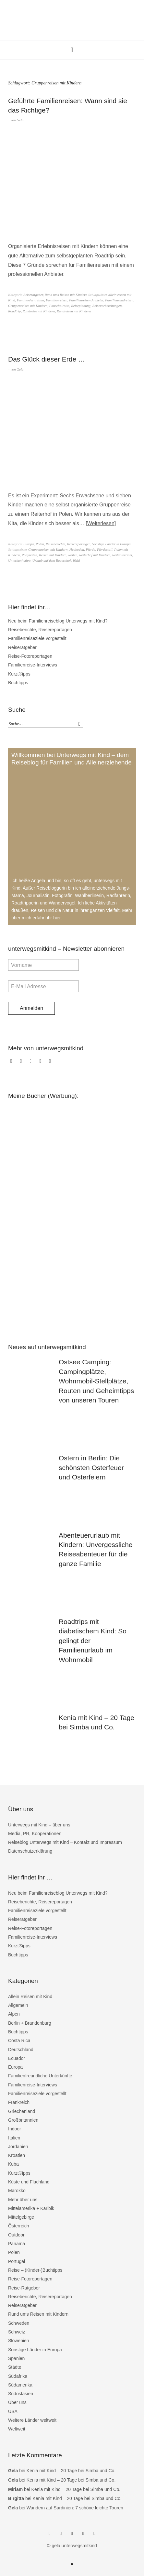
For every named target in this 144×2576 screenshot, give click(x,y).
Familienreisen (56, 300)
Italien (14, 2137)
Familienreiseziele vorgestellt (37, 638)
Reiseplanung (80, 306)
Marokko (17, 2190)
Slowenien (18, 2340)
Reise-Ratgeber (24, 2287)
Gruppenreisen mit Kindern (27, 306)
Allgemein (18, 2005)
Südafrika (17, 2376)
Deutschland (20, 2049)
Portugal (16, 2261)
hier (57, 917)
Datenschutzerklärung (30, 1851)
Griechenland (21, 2111)
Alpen (14, 2014)
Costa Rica (19, 2040)
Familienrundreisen (119, 300)
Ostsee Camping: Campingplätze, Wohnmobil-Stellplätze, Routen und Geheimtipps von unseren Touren (96, 1381)
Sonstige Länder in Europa (111, 544)
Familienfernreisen (30, 300)
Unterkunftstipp (19, 560)
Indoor (14, 2128)
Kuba (13, 2164)
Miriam (15, 2489)
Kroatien (16, 2155)
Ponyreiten (29, 555)
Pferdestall (105, 549)
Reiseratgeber (33, 295)
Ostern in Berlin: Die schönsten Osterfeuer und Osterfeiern (91, 1467)
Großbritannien (23, 2120)
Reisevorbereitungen (107, 306)
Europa (28, 544)
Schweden (18, 2323)
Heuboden (76, 549)
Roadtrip (14, 311)
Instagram (22, 1063)
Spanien (16, 2358)
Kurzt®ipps (19, 673)
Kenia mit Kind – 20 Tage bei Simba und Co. (71, 2470)
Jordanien (18, 2146)
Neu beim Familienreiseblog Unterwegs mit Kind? (58, 620)
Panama (16, 2243)
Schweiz (16, 2331)
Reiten (72, 555)
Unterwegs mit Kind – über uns (39, 1824)
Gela (20, 120)
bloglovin (41, 1063)
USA (13, 2411)
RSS (51, 1063)
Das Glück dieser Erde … (46, 359)
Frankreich (19, 2102)
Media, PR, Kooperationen (34, 1833)
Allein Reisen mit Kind (30, 1996)
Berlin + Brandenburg (29, 2023)
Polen (40, 544)
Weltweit (16, 2428)
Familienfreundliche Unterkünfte (40, 2075)
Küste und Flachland (29, 2181)
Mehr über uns (22, 2199)
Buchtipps (18, 682)
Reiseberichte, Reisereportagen (68, 544)
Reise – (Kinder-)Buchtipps (35, 2270)
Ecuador (16, 2058)
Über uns (17, 2402)
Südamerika (20, 2384)
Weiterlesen (100, 523)
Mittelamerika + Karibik (31, 2208)
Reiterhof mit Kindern (94, 555)
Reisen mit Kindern (52, 555)
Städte (14, 2367)
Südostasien (20, 2393)
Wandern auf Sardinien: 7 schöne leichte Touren (75, 2507)
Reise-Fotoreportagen (30, 656)
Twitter (32, 1063)
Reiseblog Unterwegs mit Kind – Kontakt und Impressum (65, 1842)
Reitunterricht (122, 555)
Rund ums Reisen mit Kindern (66, 295)
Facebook (12, 1063)
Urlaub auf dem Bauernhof (51, 560)
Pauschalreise (59, 306)
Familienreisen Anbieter (86, 300)
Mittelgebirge (21, 2217)
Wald (76, 560)
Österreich (18, 2225)
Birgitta (16, 2498)
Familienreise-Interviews (32, 664)
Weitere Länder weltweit (32, 2420)
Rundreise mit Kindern (39, 311)
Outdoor (16, 2234)
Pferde (90, 549)
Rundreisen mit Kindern (74, 311)
